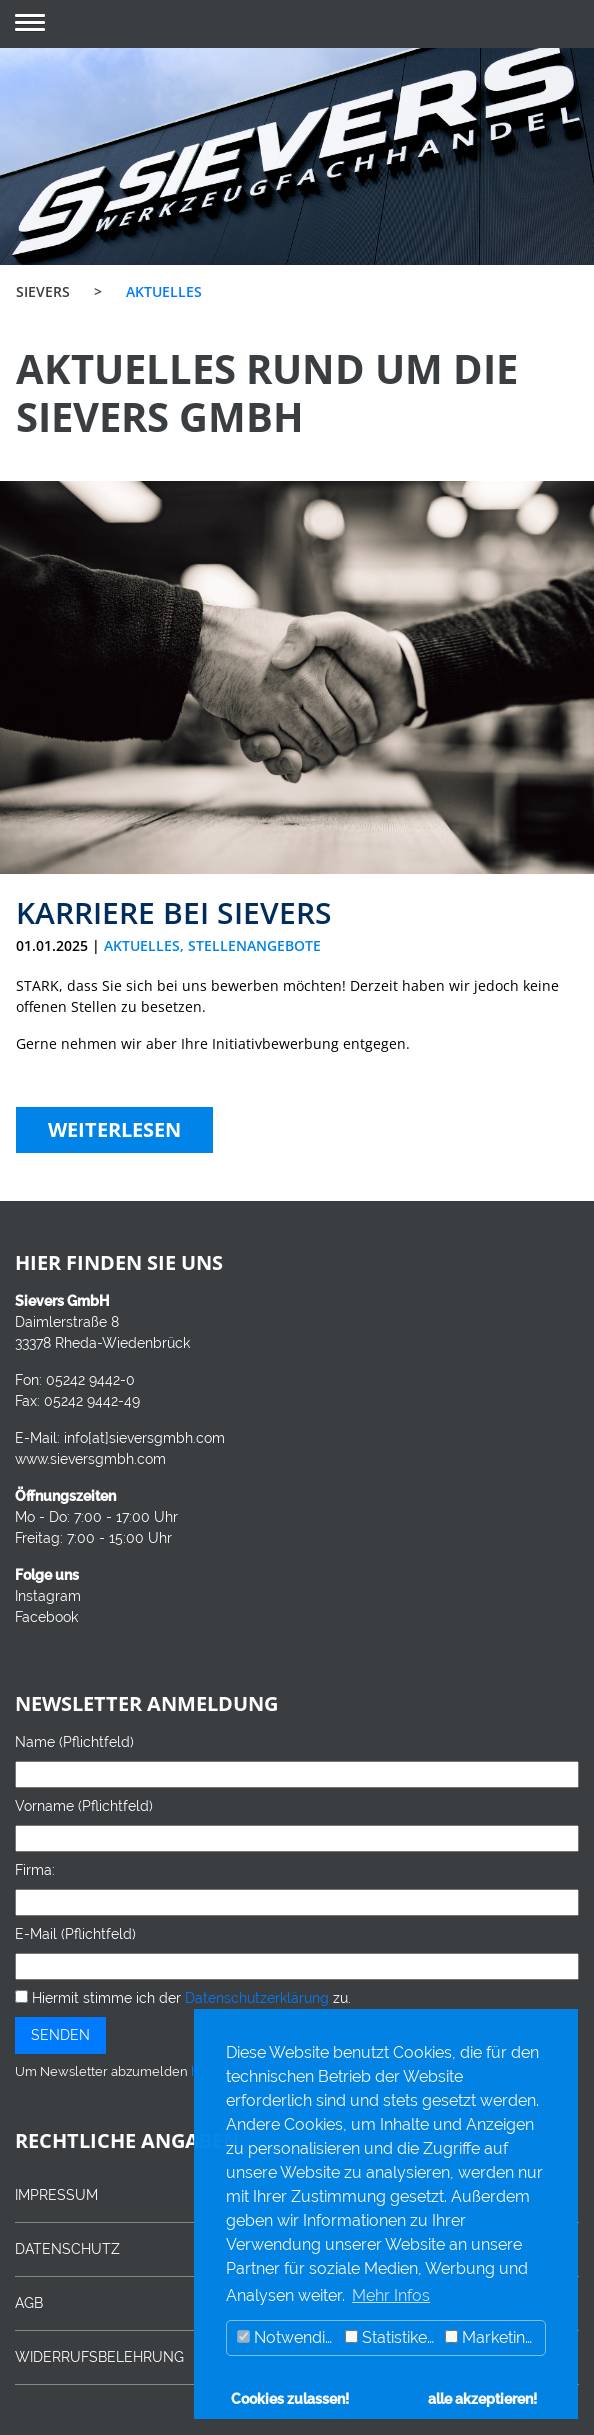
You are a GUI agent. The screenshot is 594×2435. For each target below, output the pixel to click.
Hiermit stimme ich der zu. (183, 1998)
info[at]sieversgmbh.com (144, 1438)
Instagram (48, 1596)
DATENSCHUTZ (67, 2249)
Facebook (46, 1617)
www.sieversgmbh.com (90, 1459)
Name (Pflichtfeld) (74, 1742)
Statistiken (390, 2337)
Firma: (35, 1870)
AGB (29, 2303)
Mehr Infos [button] (391, 2295)
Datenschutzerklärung (257, 1998)
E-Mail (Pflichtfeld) (75, 1934)
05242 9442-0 (90, 1380)
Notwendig (286, 2337)
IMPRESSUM (56, 2195)
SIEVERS (43, 291)
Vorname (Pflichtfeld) (84, 1806)
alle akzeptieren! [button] (482, 2398)
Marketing (490, 2337)
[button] (30, 24)
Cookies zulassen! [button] (290, 2398)
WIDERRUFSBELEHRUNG (99, 2357)
